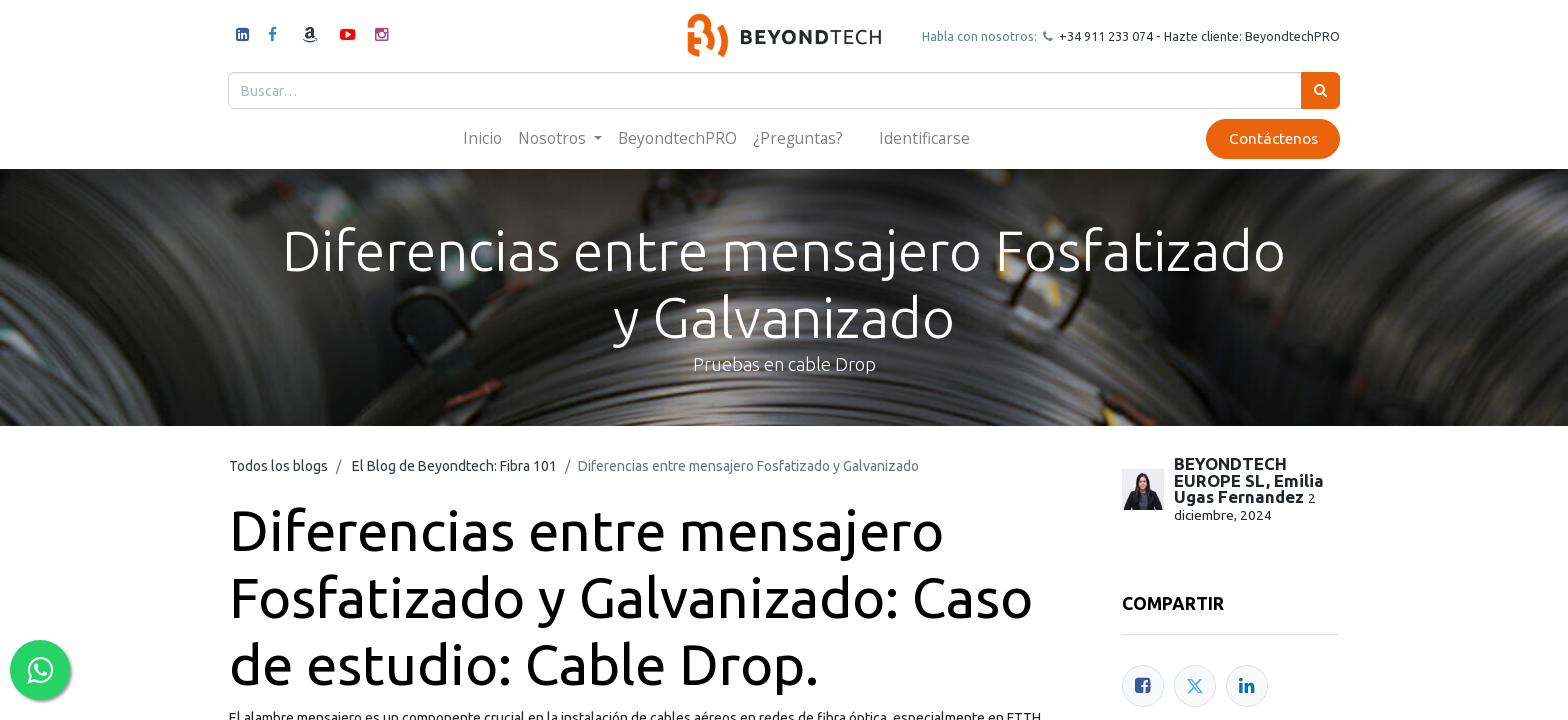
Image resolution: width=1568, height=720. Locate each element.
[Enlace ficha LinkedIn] (1247, 686)
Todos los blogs (278, 466)
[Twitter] (1195, 686)
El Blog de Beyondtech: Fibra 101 (454, 466)
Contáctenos (1271, 138)
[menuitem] (482, 138)
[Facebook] (1143, 686)
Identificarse (924, 138)
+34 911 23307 (1100, 36)
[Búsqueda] (1319, 90)
